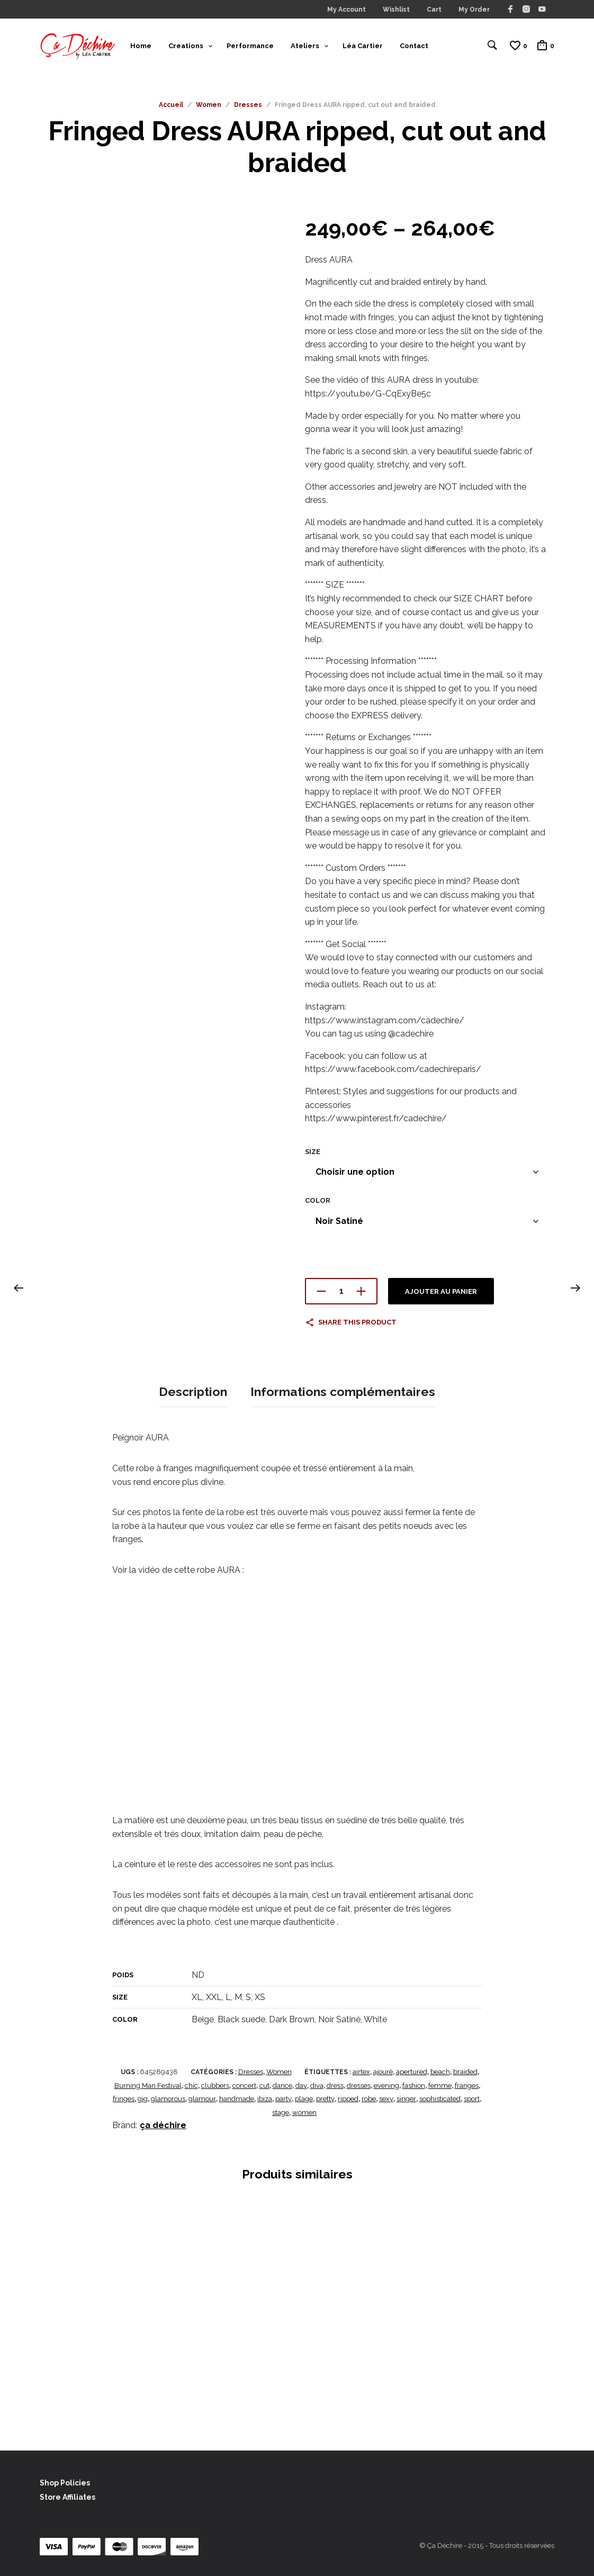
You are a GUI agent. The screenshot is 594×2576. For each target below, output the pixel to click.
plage (304, 2099)
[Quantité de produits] (341, 1294)
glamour (202, 2099)
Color (317, 1204)
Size (312, 1155)
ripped (348, 2099)
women (304, 2112)
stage (280, 2112)
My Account (346, 9)
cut (264, 2085)
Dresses (248, 108)
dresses (359, 2085)
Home (140, 47)
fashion (413, 2085)
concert (244, 2085)
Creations (185, 47)
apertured (411, 2072)
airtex (361, 2072)
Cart (434, 9)
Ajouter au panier (441, 1295)
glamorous (168, 2099)
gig (143, 2099)
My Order (474, 9)
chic (191, 2085)
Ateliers (305, 47)
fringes (123, 2099)
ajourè (383, 2072)
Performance (250, 47)
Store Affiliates (67, 2497)
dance (282, 2085)
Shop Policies (65, 2482)
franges (467, 2085)
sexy (386, 2099)
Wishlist (396, 9)
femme (440, 2085)
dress (335, 2085)
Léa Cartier (363, 47)
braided (465, 2072)
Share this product (357, 1325)
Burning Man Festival (148, 2085)
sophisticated (440, 2099)
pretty (325, 2099)
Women (208, 108)
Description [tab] (193, 1393)
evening (386, 2085)
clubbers (215, 2085)
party (283, 2099)
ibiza (264, 2099)
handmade (236, 2099)
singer (406, 2099)
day (301, 2085)
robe (369, 2099)
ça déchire (163, 2125)
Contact (414, 47)
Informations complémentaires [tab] (342, 1393)
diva (316, 2085)
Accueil (171, 108)
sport (472, 2099)
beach (440, 2072)
